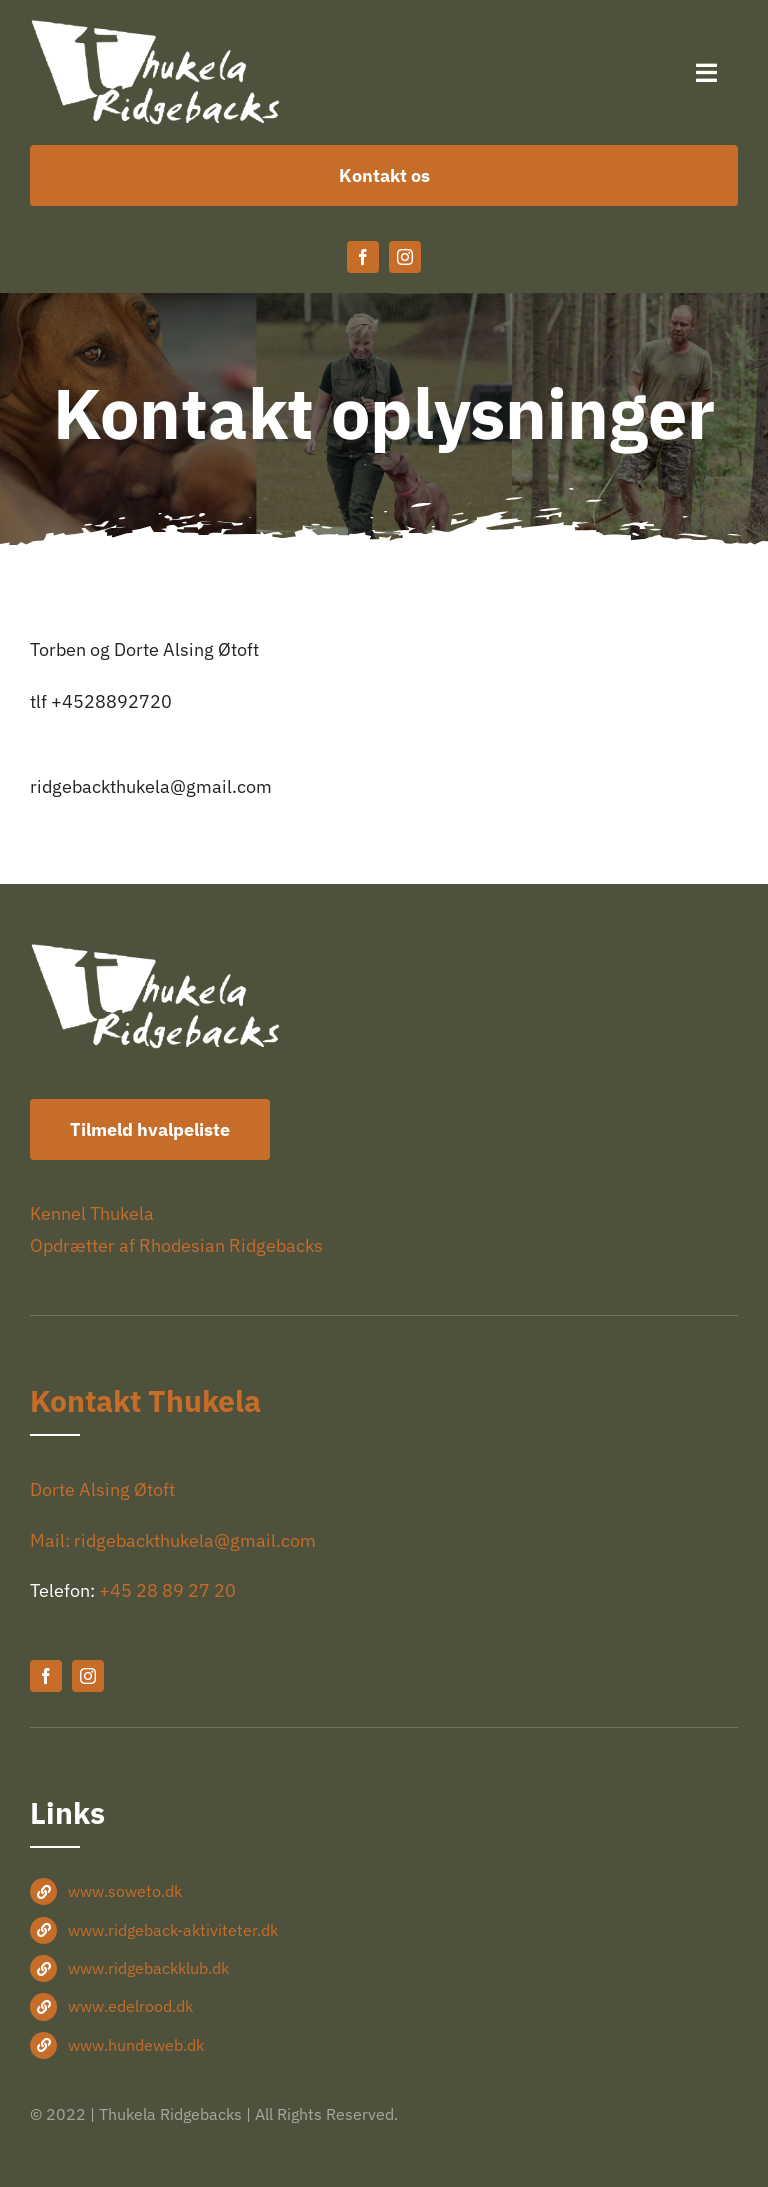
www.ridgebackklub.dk (148, 1968)
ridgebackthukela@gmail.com (151, 786)
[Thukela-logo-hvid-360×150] (156, 28)
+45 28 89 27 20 (167, 1590)
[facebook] (363, 257)
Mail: (52, 1540)
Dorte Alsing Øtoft (102, 1489)
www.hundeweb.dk (136, 2045)
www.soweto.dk (125, 1891)
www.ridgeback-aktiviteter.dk (173, 1930)
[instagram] (405, 257)
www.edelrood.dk (130, 2006)
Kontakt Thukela (145, 1400)
